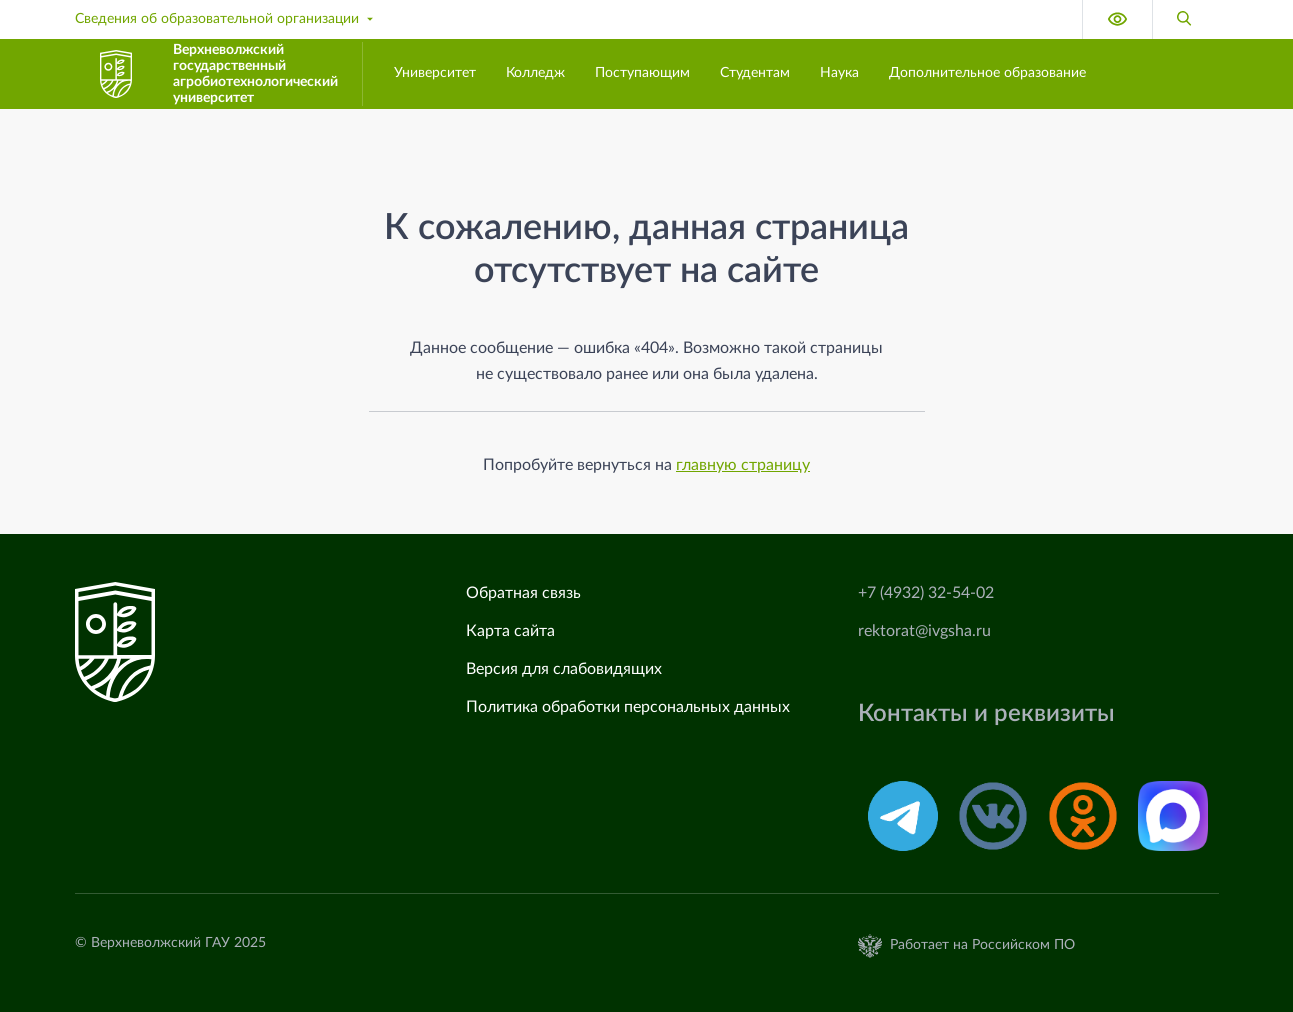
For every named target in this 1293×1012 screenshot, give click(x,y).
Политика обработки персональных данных (628, 707)
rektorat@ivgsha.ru (924, 631)
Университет (435, 73)
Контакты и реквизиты (986, 714)
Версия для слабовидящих (564, 669)
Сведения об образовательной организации (226, 19)
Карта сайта (510, 631)
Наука (839, 73)
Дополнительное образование (987, 73)
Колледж (535, 73)
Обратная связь (523, 593)
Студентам (755, 73)
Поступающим (642, 73)
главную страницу (743, 465)
